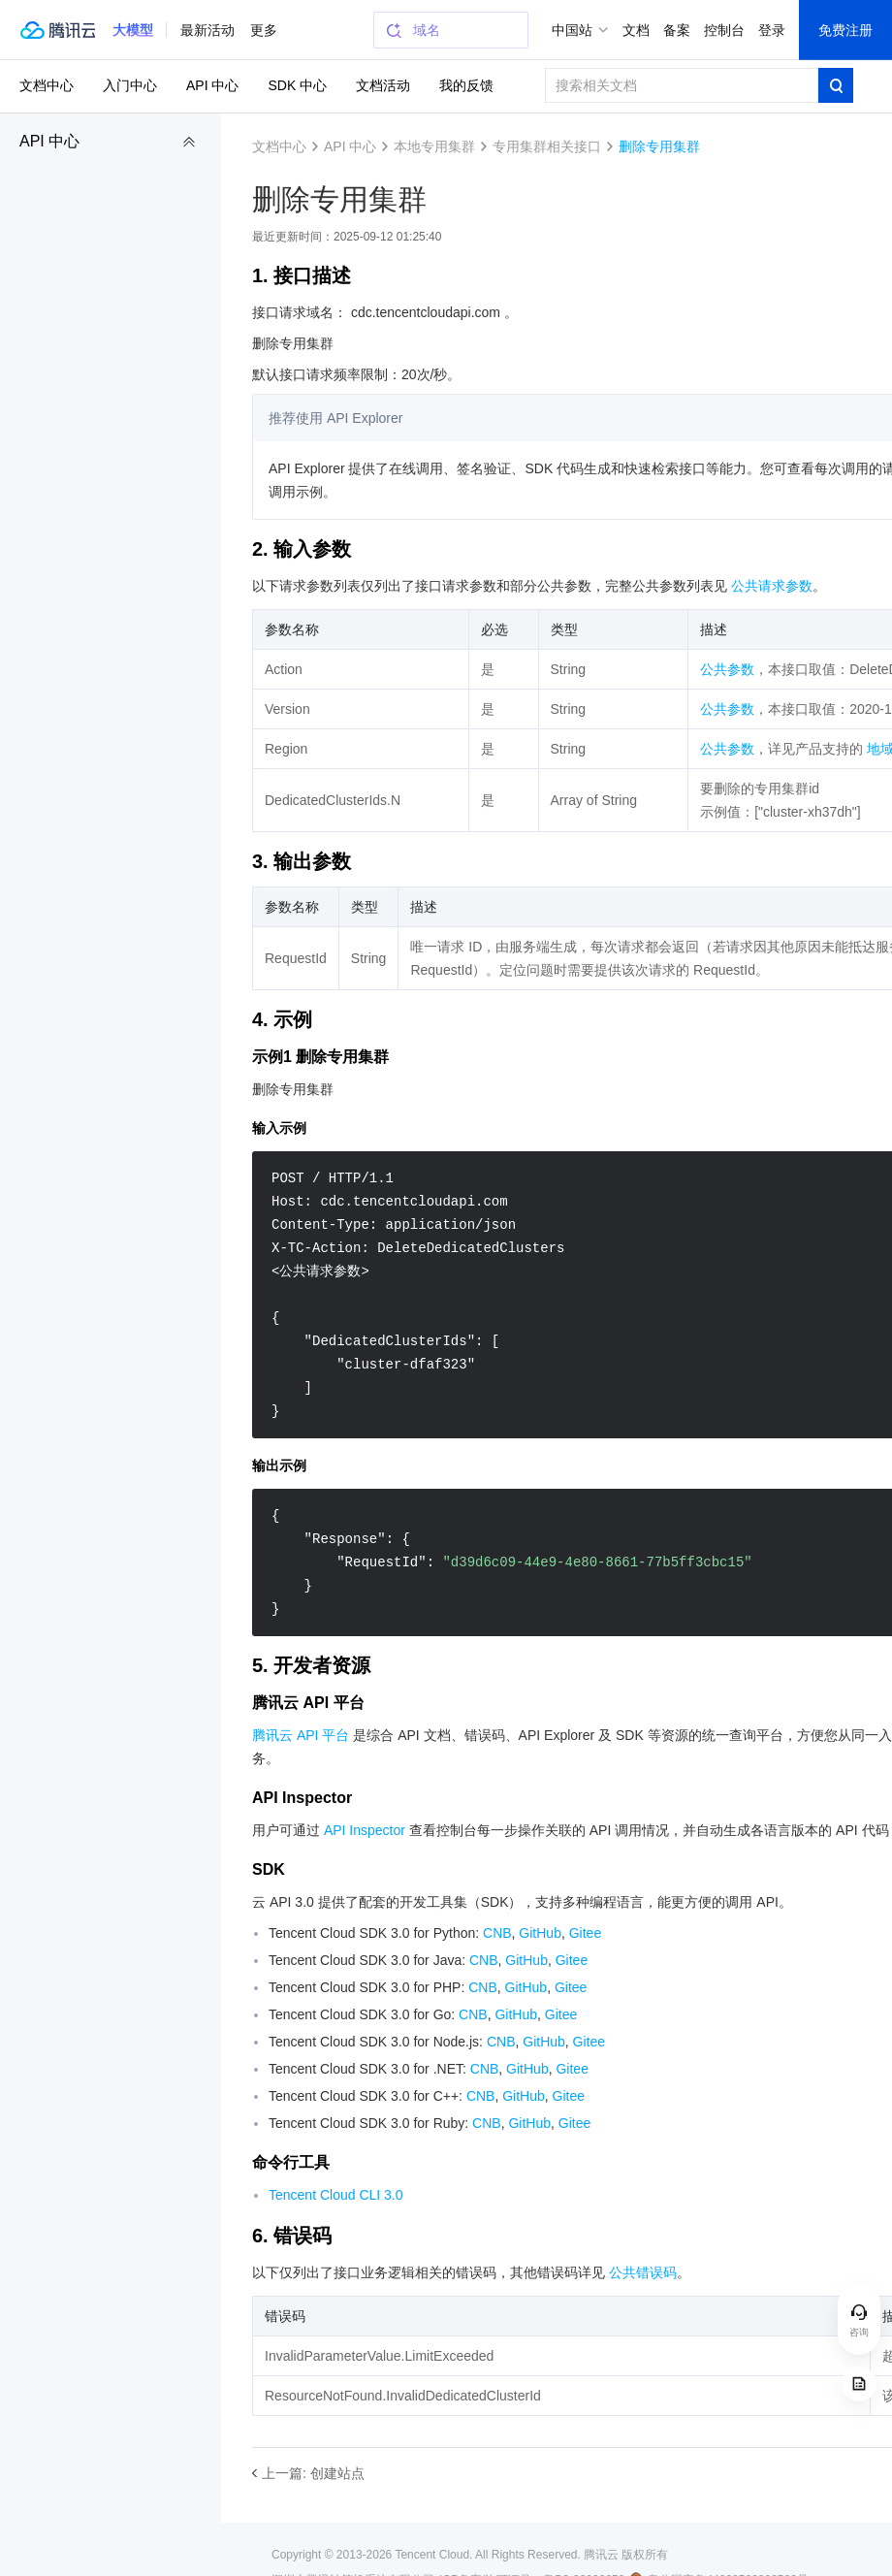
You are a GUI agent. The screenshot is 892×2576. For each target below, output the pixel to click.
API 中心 (49, 141)
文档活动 (383, 85)
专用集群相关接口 (547, 146)
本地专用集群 (434, 146)
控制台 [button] (724, 30)
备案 (676, 30)
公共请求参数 (771, 586)
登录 (771, 30)
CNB (497, 1933)
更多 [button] (263, 30)
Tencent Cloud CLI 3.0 (336, 2195)
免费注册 (845, 30)
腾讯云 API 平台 (300, 1735)
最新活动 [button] (207, 30)
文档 (636, 30)
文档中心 (46, 85)
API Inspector (364, 1830)
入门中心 (130, 85)
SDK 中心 (297, 85)
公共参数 (727, 669)
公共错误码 (643, 2272)
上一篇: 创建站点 (313, 2473)
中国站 (572, 30)
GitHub (540, 1933)
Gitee (585, 1933)
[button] (133, 30)
